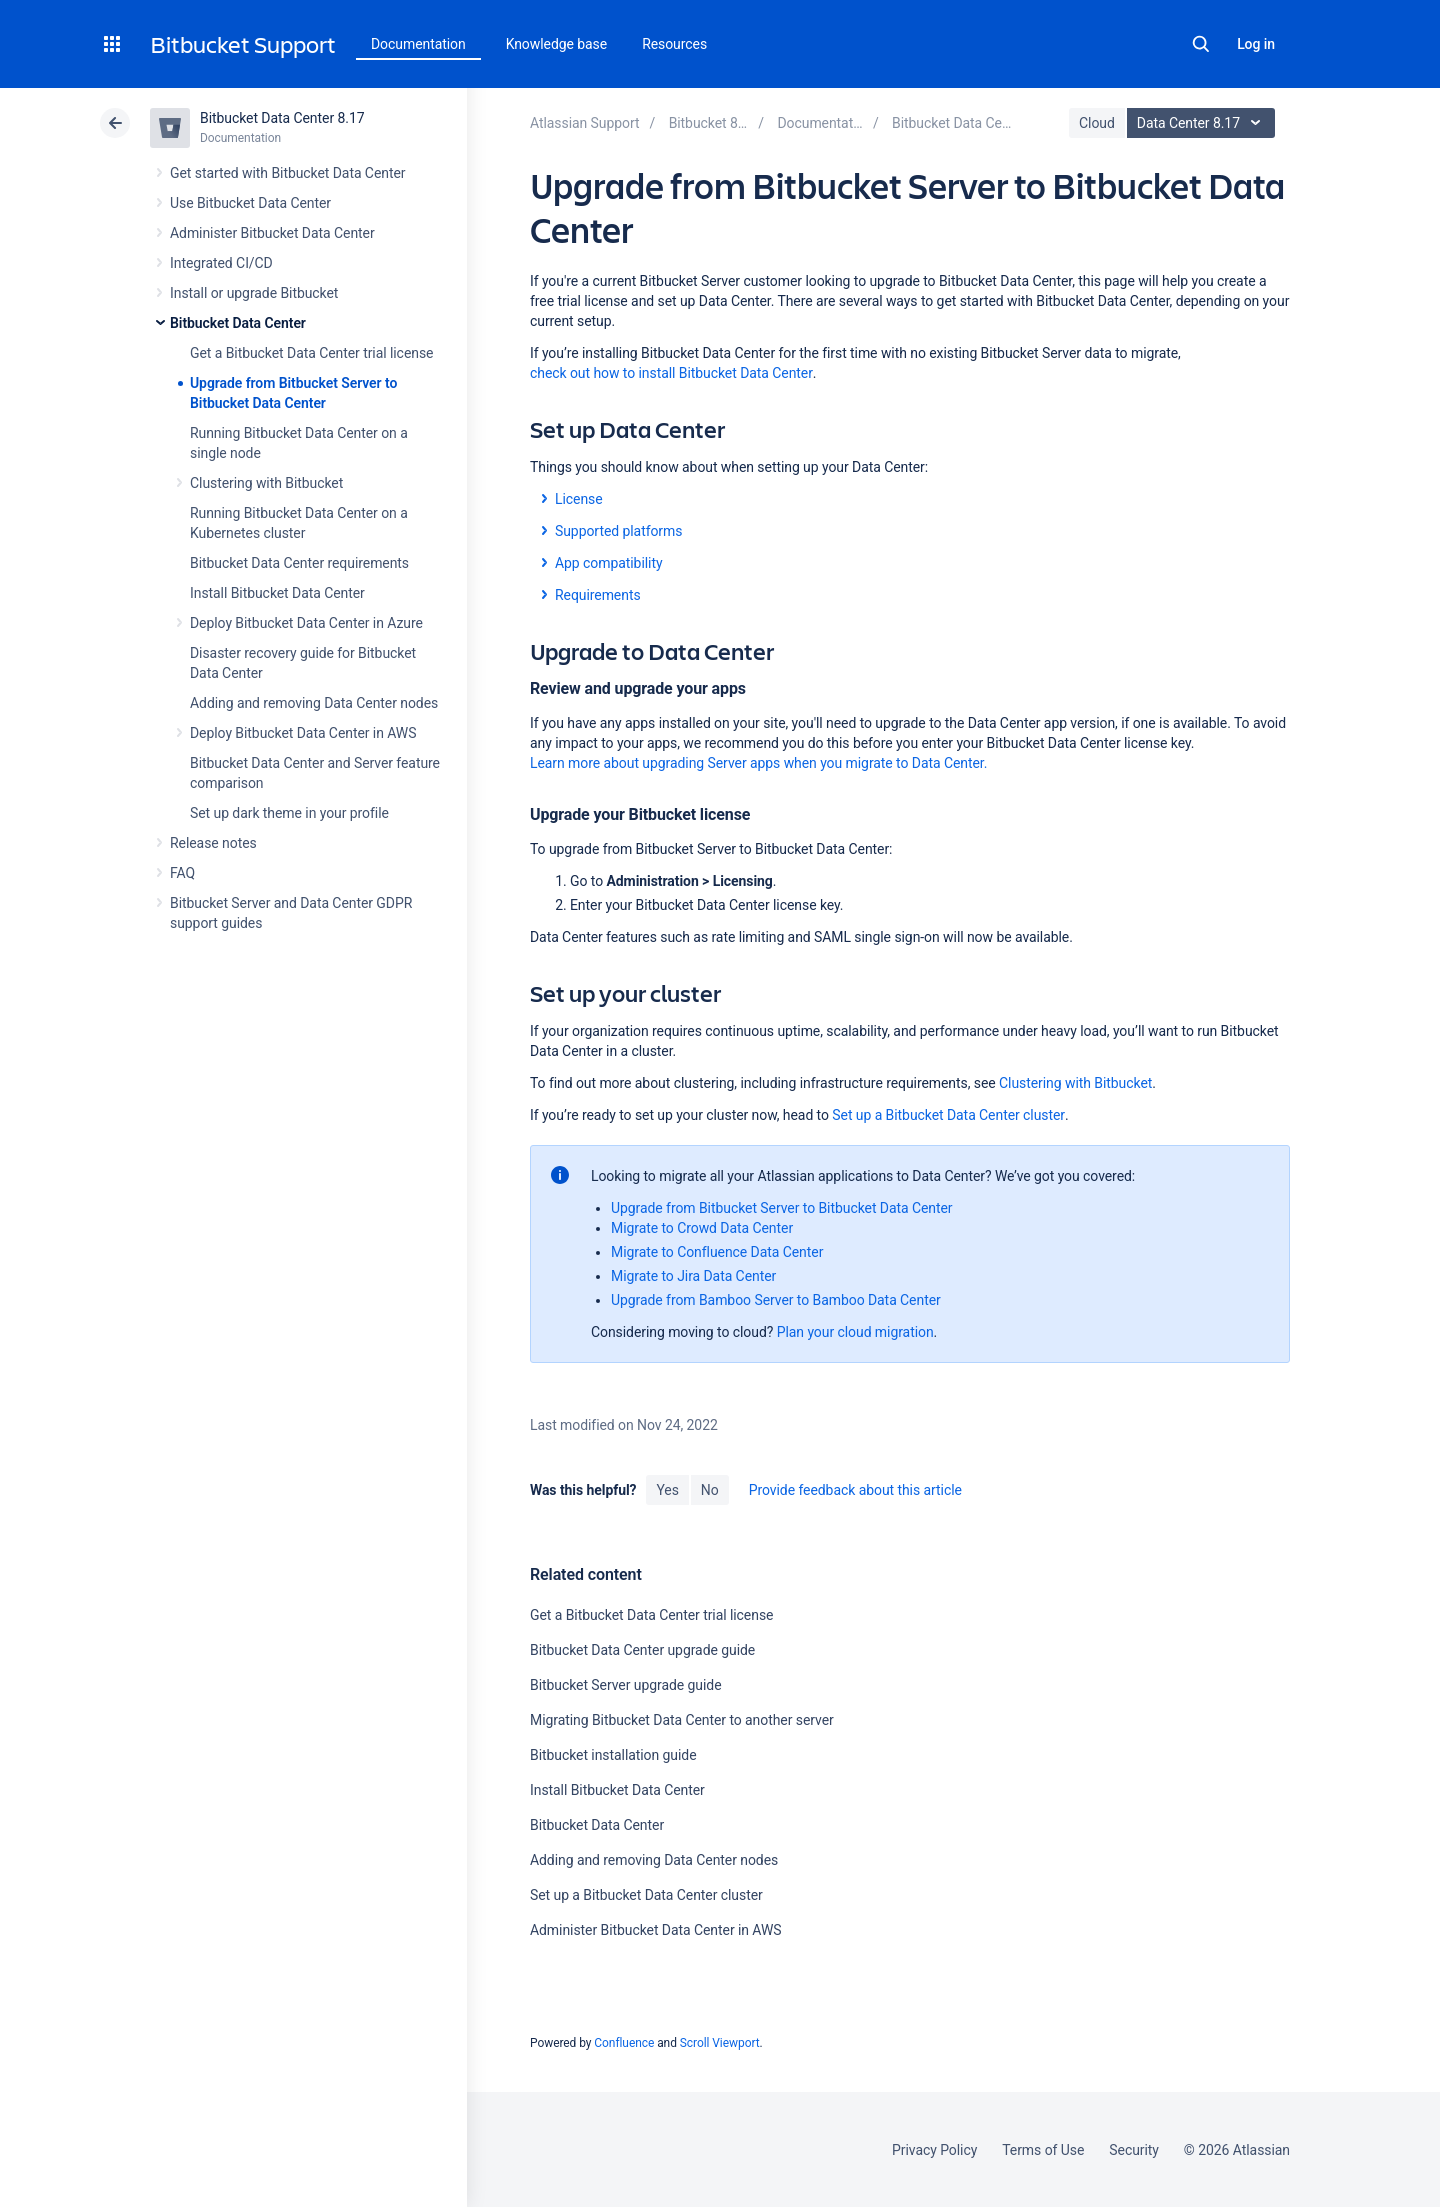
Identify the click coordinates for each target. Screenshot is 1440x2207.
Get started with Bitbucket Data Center (287, 173)
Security (1134, 2150)
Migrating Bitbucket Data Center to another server (682, 1720)
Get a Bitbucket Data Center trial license (311, 353)
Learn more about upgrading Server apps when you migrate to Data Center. (758, 763)
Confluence (624, 2043)
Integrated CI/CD (221, 263)
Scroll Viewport (720, 2043)
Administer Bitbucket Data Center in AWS (656, 1930)
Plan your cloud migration (855, 1332)
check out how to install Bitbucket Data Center (671, 373)
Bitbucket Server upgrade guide (626, 1685)
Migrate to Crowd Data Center (702, 1228)
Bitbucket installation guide (613, 1755)
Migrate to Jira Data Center (693, 1276)
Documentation (418, 44)
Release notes (213, 843)
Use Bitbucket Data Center (250, 203)
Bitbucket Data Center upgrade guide (642, 1650)
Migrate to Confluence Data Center (717, 1252)
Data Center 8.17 (1203, 123)
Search (1201, 44)
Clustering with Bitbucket (266, 483)
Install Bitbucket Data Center (277, 593)
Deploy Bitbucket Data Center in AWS (303, 733)
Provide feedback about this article (855, 1490)
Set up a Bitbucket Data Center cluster (948, 1115)
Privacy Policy (934, 2150)
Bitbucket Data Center (238, 323)
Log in (1256, 44)
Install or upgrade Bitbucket (254, 293)
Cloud (1097, 123)
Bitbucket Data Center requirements (299, 563)
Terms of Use (1043, 2150)
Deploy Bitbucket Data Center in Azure (306, 623)
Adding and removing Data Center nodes (314, 703)
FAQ (182, 873)
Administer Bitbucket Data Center (272, 233)
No (710, 1490)
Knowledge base (557, 44)
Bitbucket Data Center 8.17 (282, 118)
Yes (667, 1490)
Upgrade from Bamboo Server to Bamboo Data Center (776, 1300)
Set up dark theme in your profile (289, 813)
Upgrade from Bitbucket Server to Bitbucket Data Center (782, 1208)
